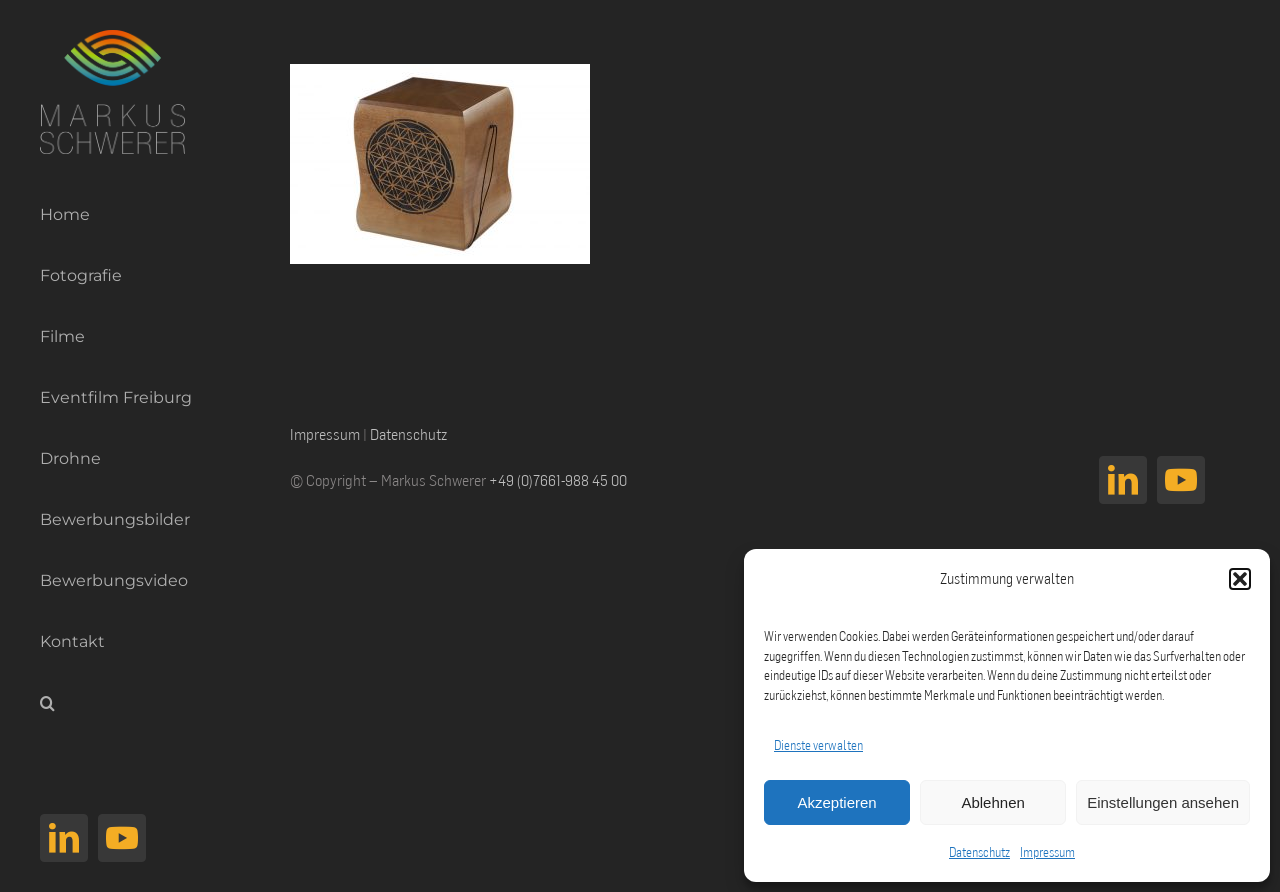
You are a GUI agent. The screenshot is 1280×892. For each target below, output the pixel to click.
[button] (1240, 579)
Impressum (1047, 852)
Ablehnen (992, 802)
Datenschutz (979, 852)
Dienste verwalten (818, 745)
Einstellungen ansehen (1163, 802)
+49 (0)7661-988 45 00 (558, 480)
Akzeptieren (836, 802)
